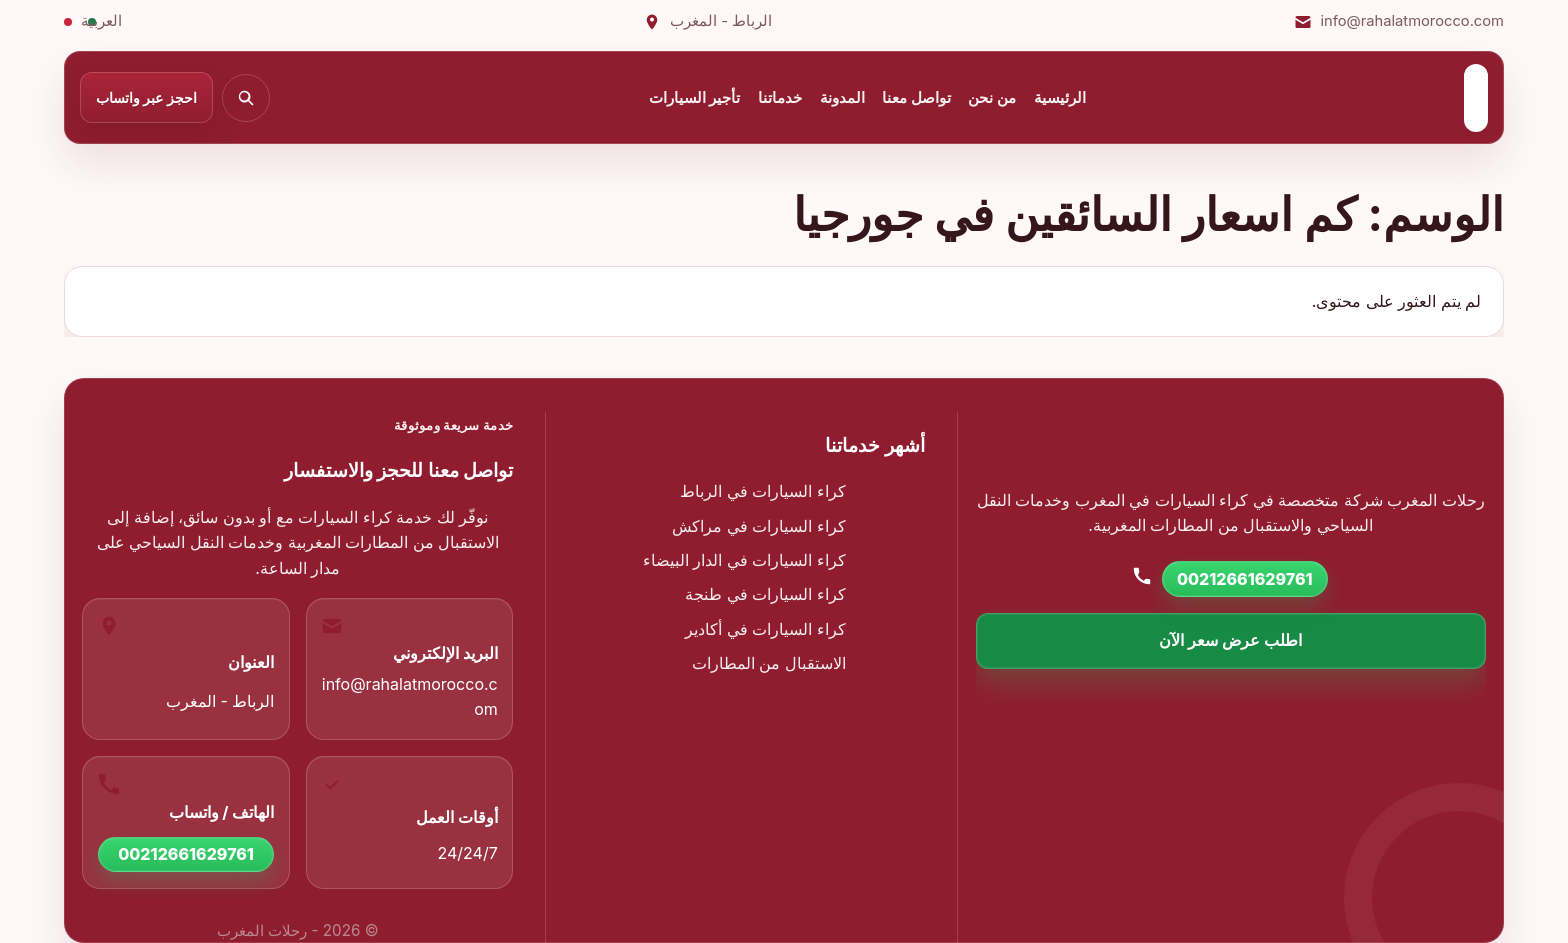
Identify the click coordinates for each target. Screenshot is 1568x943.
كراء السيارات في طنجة (765, 594)
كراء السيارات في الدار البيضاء (744, 560)
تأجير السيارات (695, 98)
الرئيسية (1060, 98)
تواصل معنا (916, 98)
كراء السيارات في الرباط (763, 491)
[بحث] (246, 98)
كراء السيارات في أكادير (765, 629)
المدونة (842, 98)
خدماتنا (780, 98)
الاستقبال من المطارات (769, 663)
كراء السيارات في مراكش (759, 526)
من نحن (992, 98)
